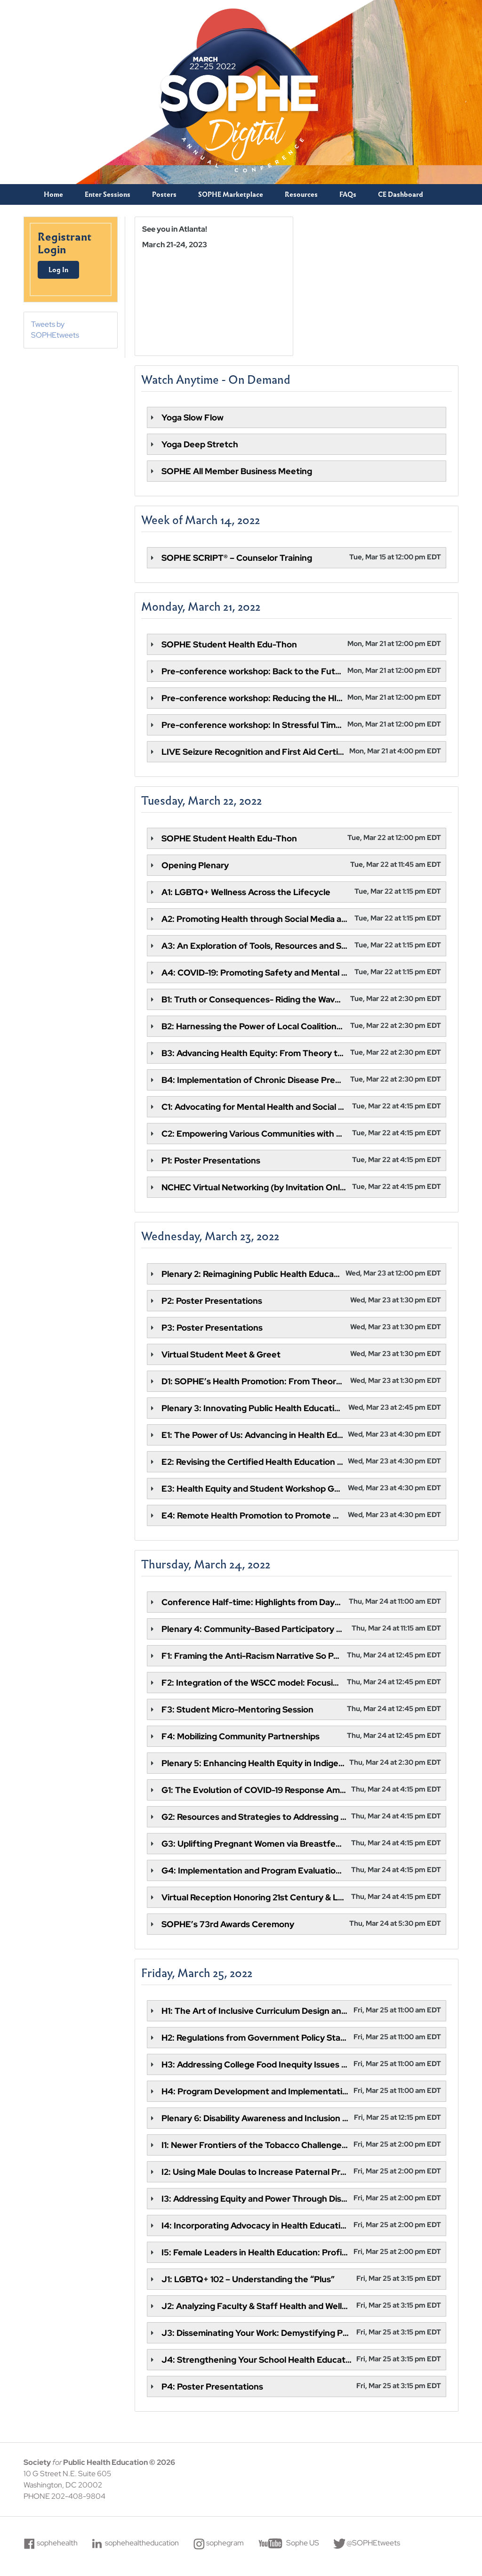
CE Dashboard (400, 194)
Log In (59, 270)
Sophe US (303, 2543)
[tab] (296, 417)
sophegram (225, 2543)
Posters (164, 194)
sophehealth (57, 2543)
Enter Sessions (107, 194)
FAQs (347, 194)
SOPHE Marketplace (230, 194)
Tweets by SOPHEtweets (56, 329)
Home (53, 194)
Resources (301, 194)
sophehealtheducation (142, 2543)
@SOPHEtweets (374, 2543)
